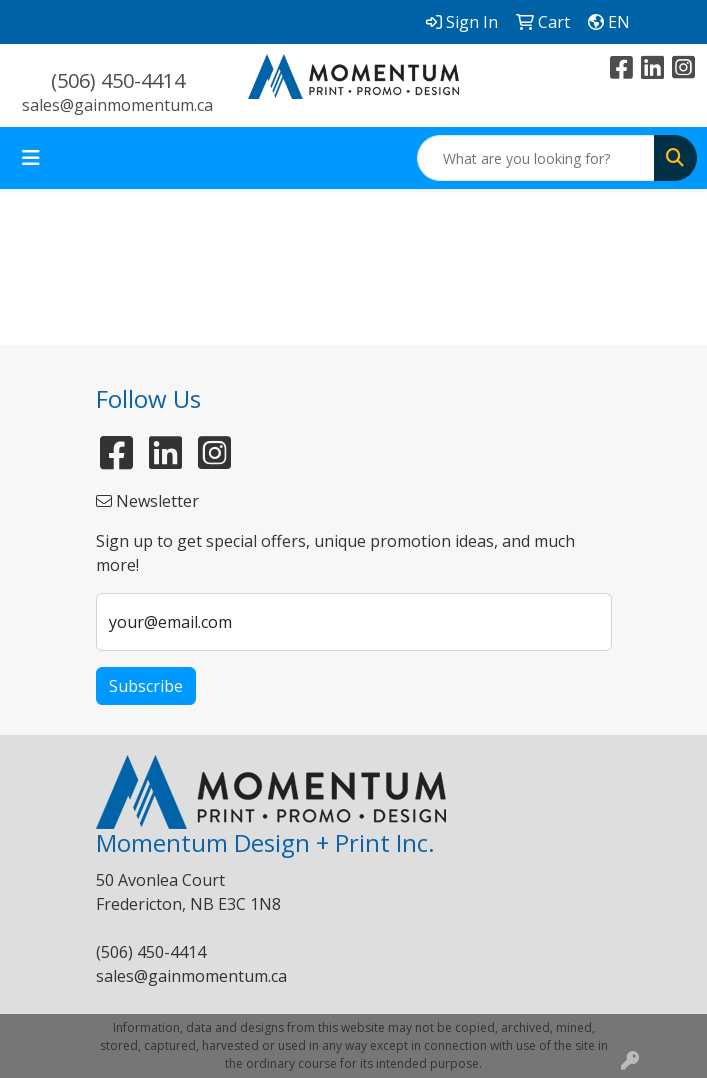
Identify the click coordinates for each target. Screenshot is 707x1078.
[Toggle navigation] (31, 158)
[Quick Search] (536, 158)
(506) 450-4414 (118, 80)
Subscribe (146, 686)
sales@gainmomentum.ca (117, 105)
